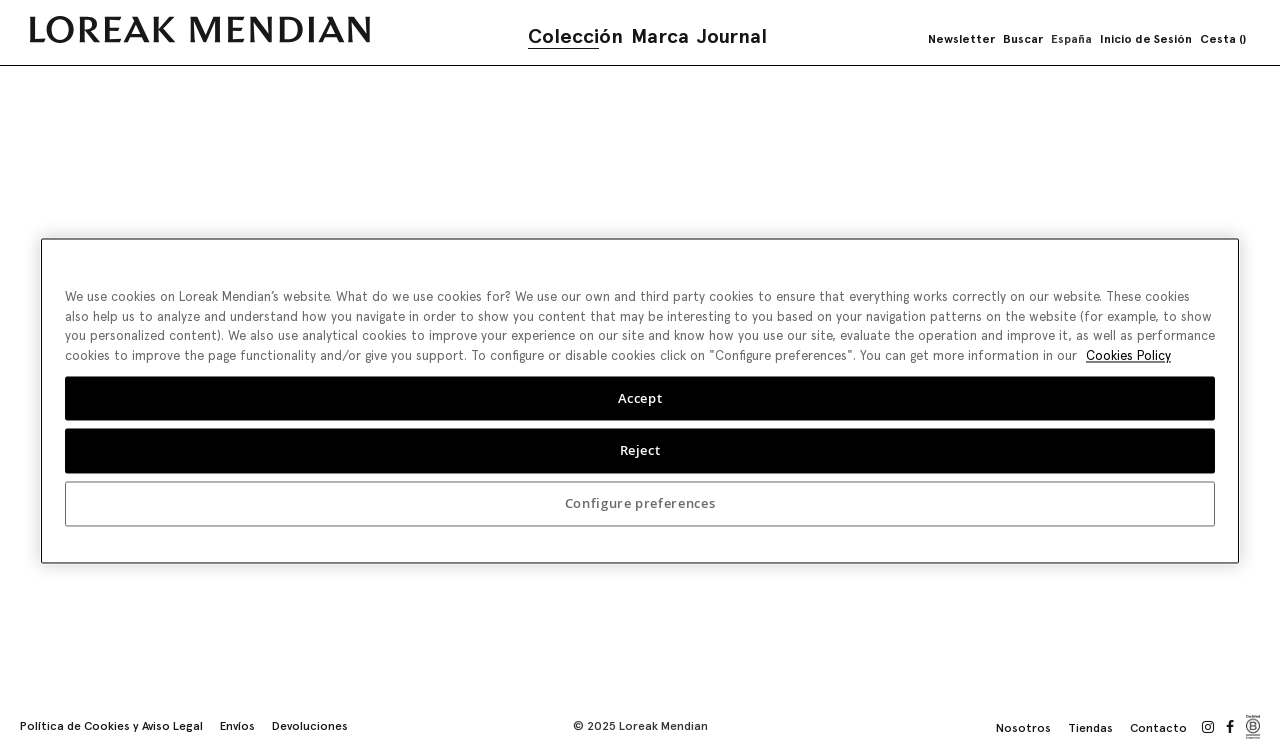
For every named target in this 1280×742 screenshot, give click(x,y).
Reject (640, 449)
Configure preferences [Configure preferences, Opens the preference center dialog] (640, 502)
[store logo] (200, 29)
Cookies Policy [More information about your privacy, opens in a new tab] (1128, 353)
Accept (640, 396)
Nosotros (1023, 728)
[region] (640, 398)
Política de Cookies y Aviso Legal (111, 726)
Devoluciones (310, 726)
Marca (660, 36)
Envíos (237, 726)
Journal (732, 36)
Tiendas (1090, 728)
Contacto (1158, 728)
